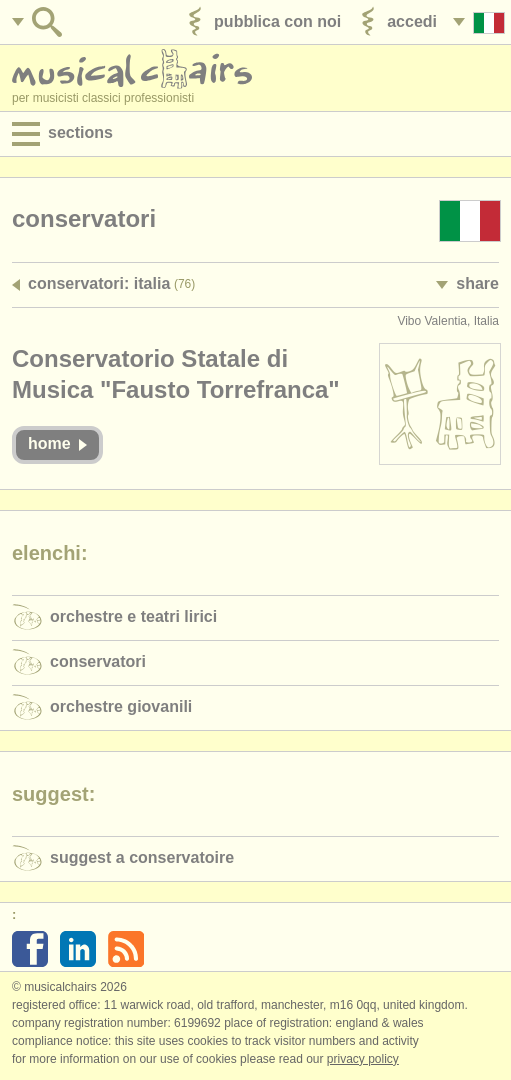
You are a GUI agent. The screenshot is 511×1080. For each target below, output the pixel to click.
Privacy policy (363, 1059)
